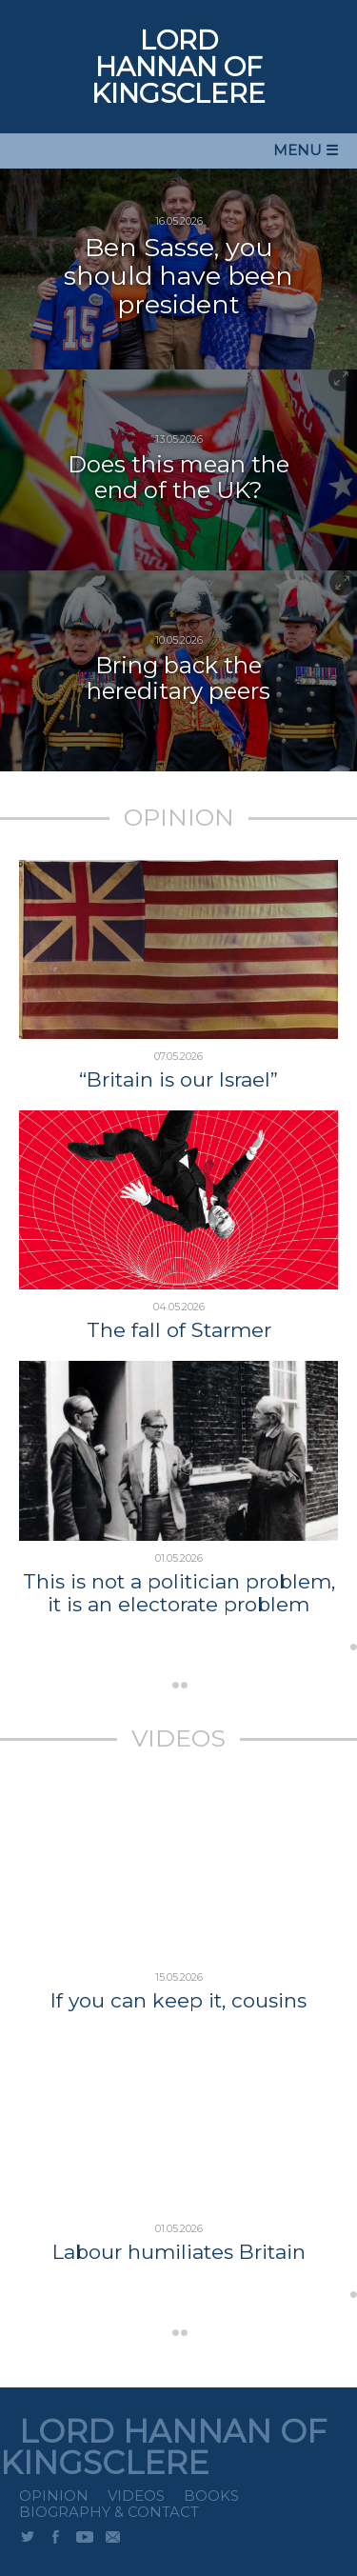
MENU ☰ (305, 150)
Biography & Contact (109, 2512)
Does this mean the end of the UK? (178, 477)
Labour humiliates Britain (179, 2252)
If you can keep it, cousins (178, 2000)
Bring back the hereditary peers (178, 678)
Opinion (54, 2495)
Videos (136, 2495)
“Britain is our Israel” (178, 1079)
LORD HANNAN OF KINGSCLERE (178, 67)
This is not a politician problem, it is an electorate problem (179, 1593)
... (263, 1654)
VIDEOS (178, 1738)
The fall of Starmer (179, 1330)
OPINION (179, 817)
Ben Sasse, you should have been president (178, 276)
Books (211, 2495)
